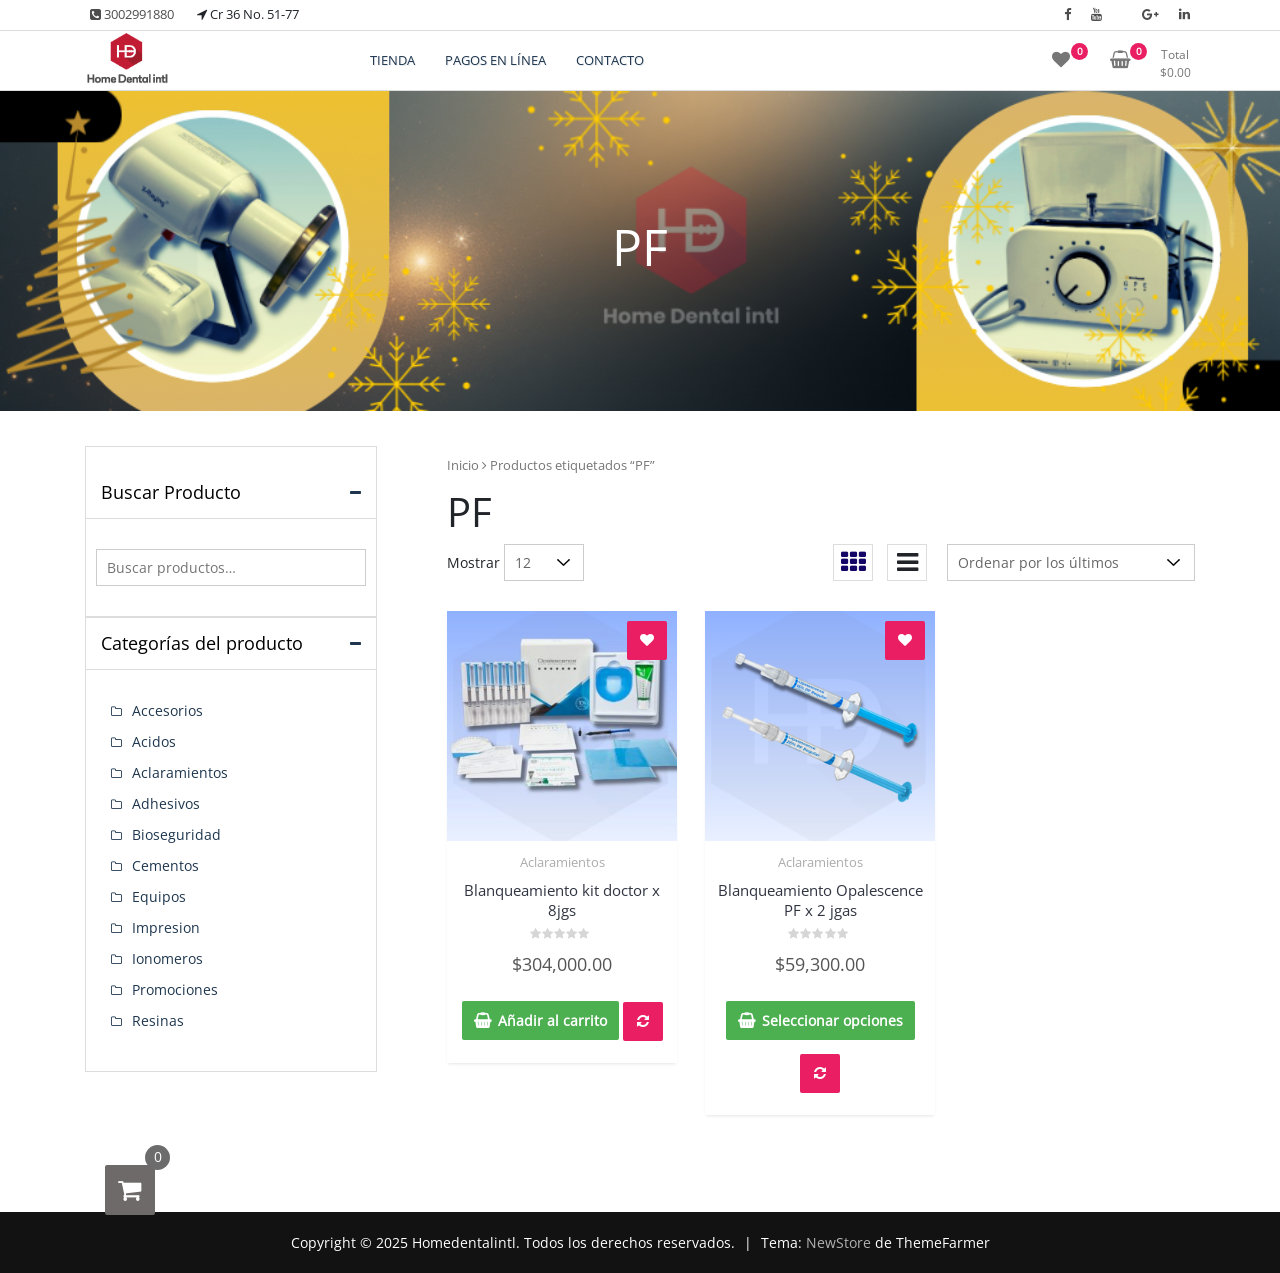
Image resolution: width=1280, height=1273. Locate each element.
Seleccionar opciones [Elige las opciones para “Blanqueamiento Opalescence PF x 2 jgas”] (832, 1020)
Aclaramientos (562, 862)
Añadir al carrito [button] (552, 1020)
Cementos (165, 865)
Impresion (166, 927)
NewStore (838, 1242)
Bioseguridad (176, 834)
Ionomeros (167, 958)
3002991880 (132, 14)
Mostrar (473, 562)
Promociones (175, 989)
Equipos (159, 896)
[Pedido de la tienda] (1071, 562)
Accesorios (167, 710)
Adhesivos (166, 803)
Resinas (158, 1020)
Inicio (463, 465)
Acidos (154, 741)
